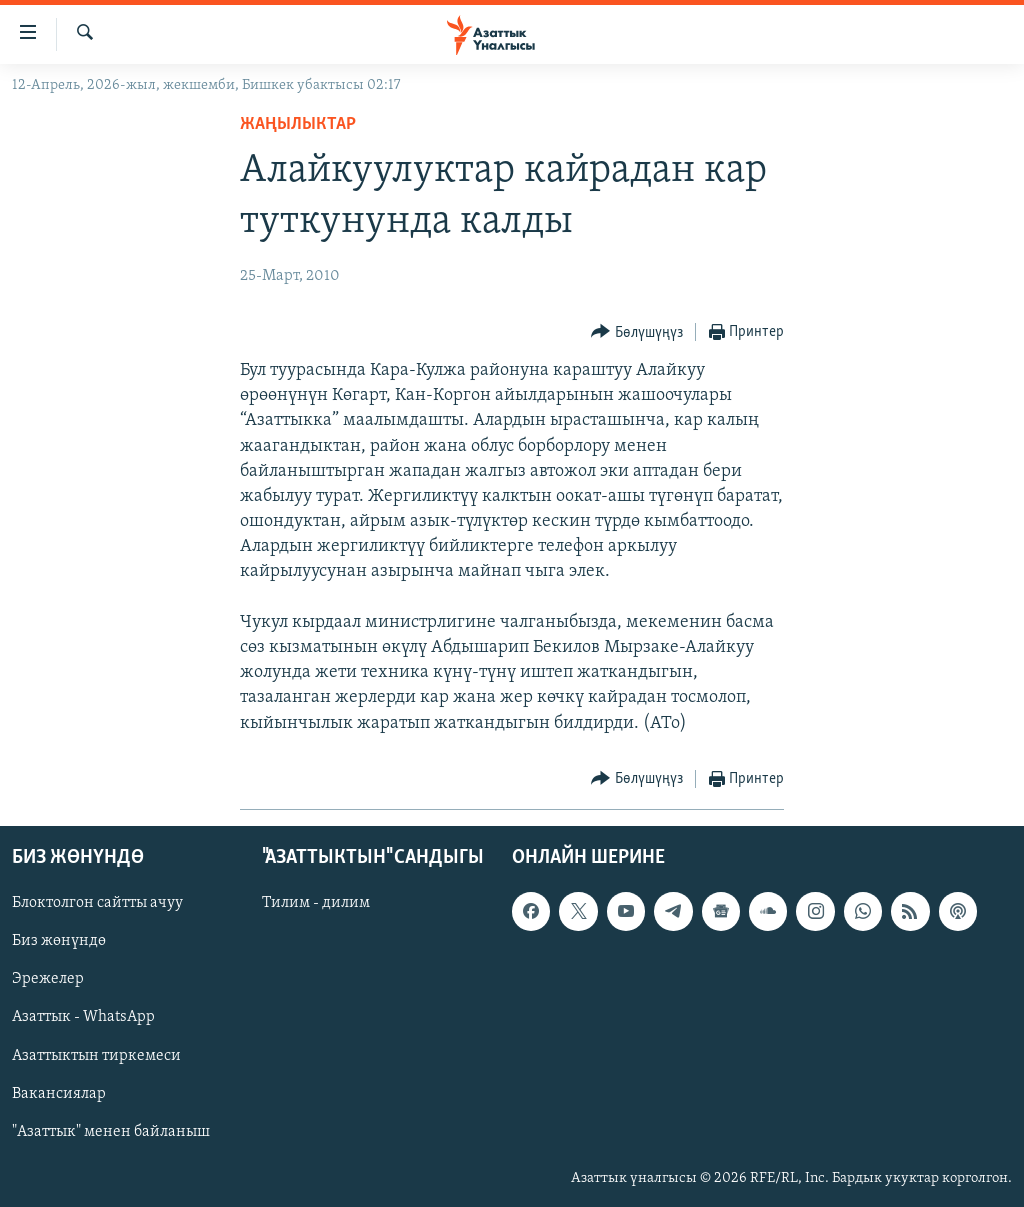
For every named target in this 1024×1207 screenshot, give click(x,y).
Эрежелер (48, 979)
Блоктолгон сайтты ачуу (97, 903)
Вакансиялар (59, 1093)
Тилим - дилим (316, 903)
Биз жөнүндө (59, 941)
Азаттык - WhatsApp (83, 1017)
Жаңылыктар (298, 124)
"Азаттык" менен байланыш (111, 1131)
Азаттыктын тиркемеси (96, 1055)
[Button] (637, 332)
